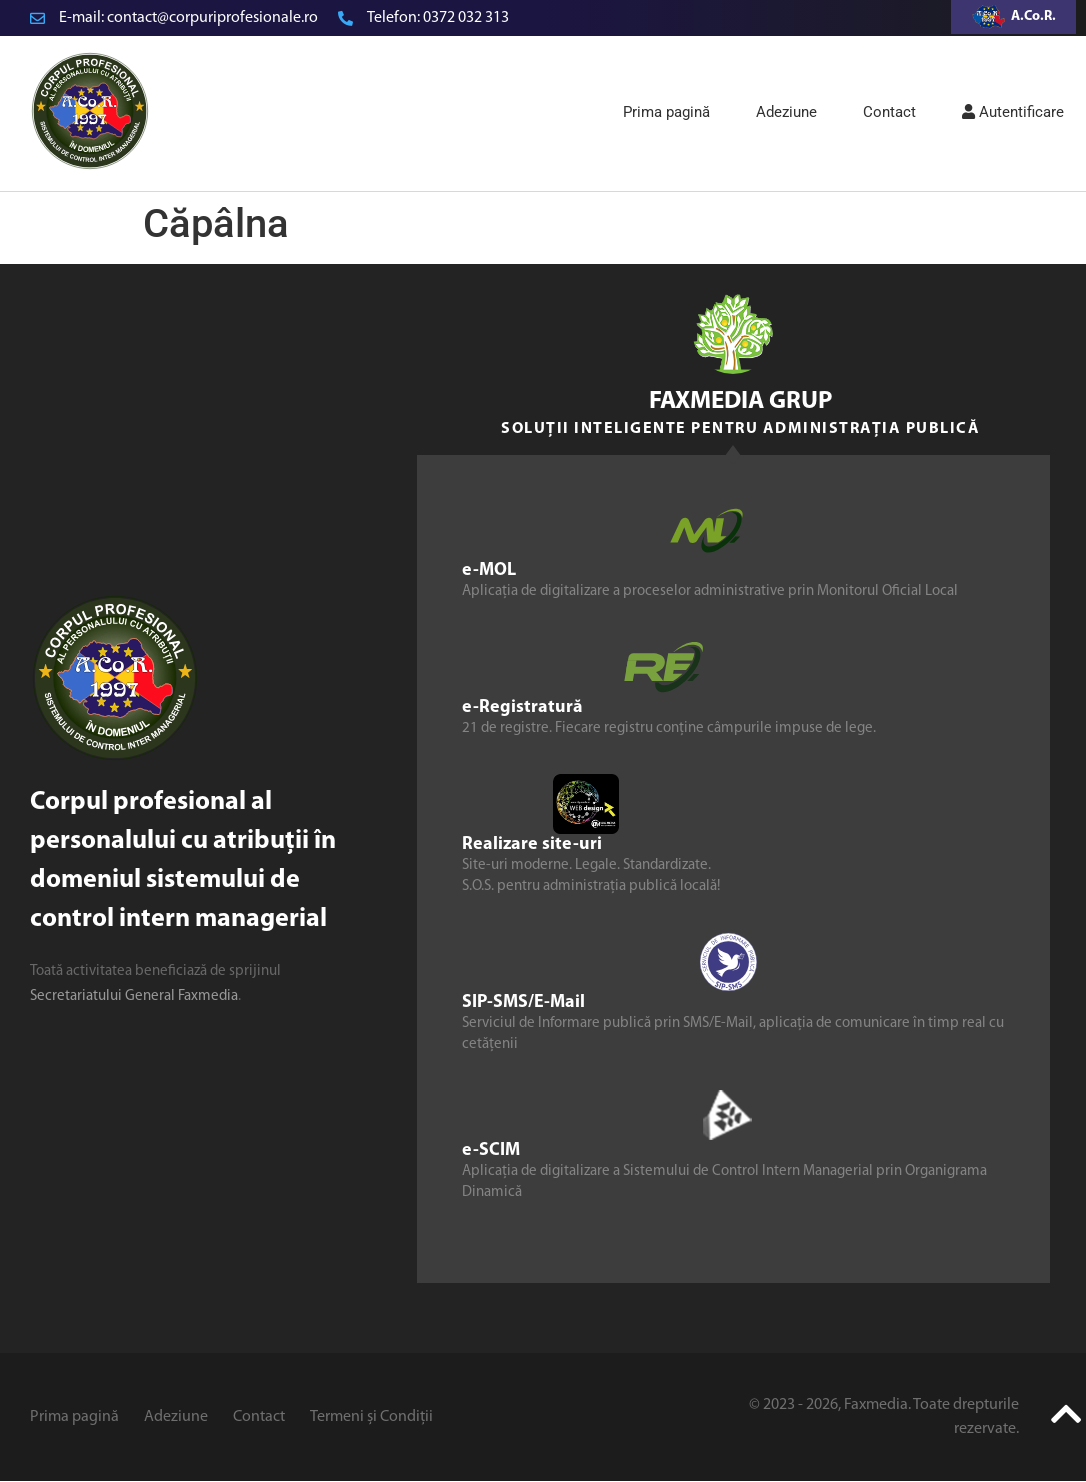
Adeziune (786, 112)
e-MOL (489, 570)
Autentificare (1013, 112)
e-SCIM (491, 1150)
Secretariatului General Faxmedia (134, 996)
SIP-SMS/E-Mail (523, 1002)
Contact (889, 112)
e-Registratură (522, 707)
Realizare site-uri (532, 844)
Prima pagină (666, 112)
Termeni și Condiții (371, 1417)
